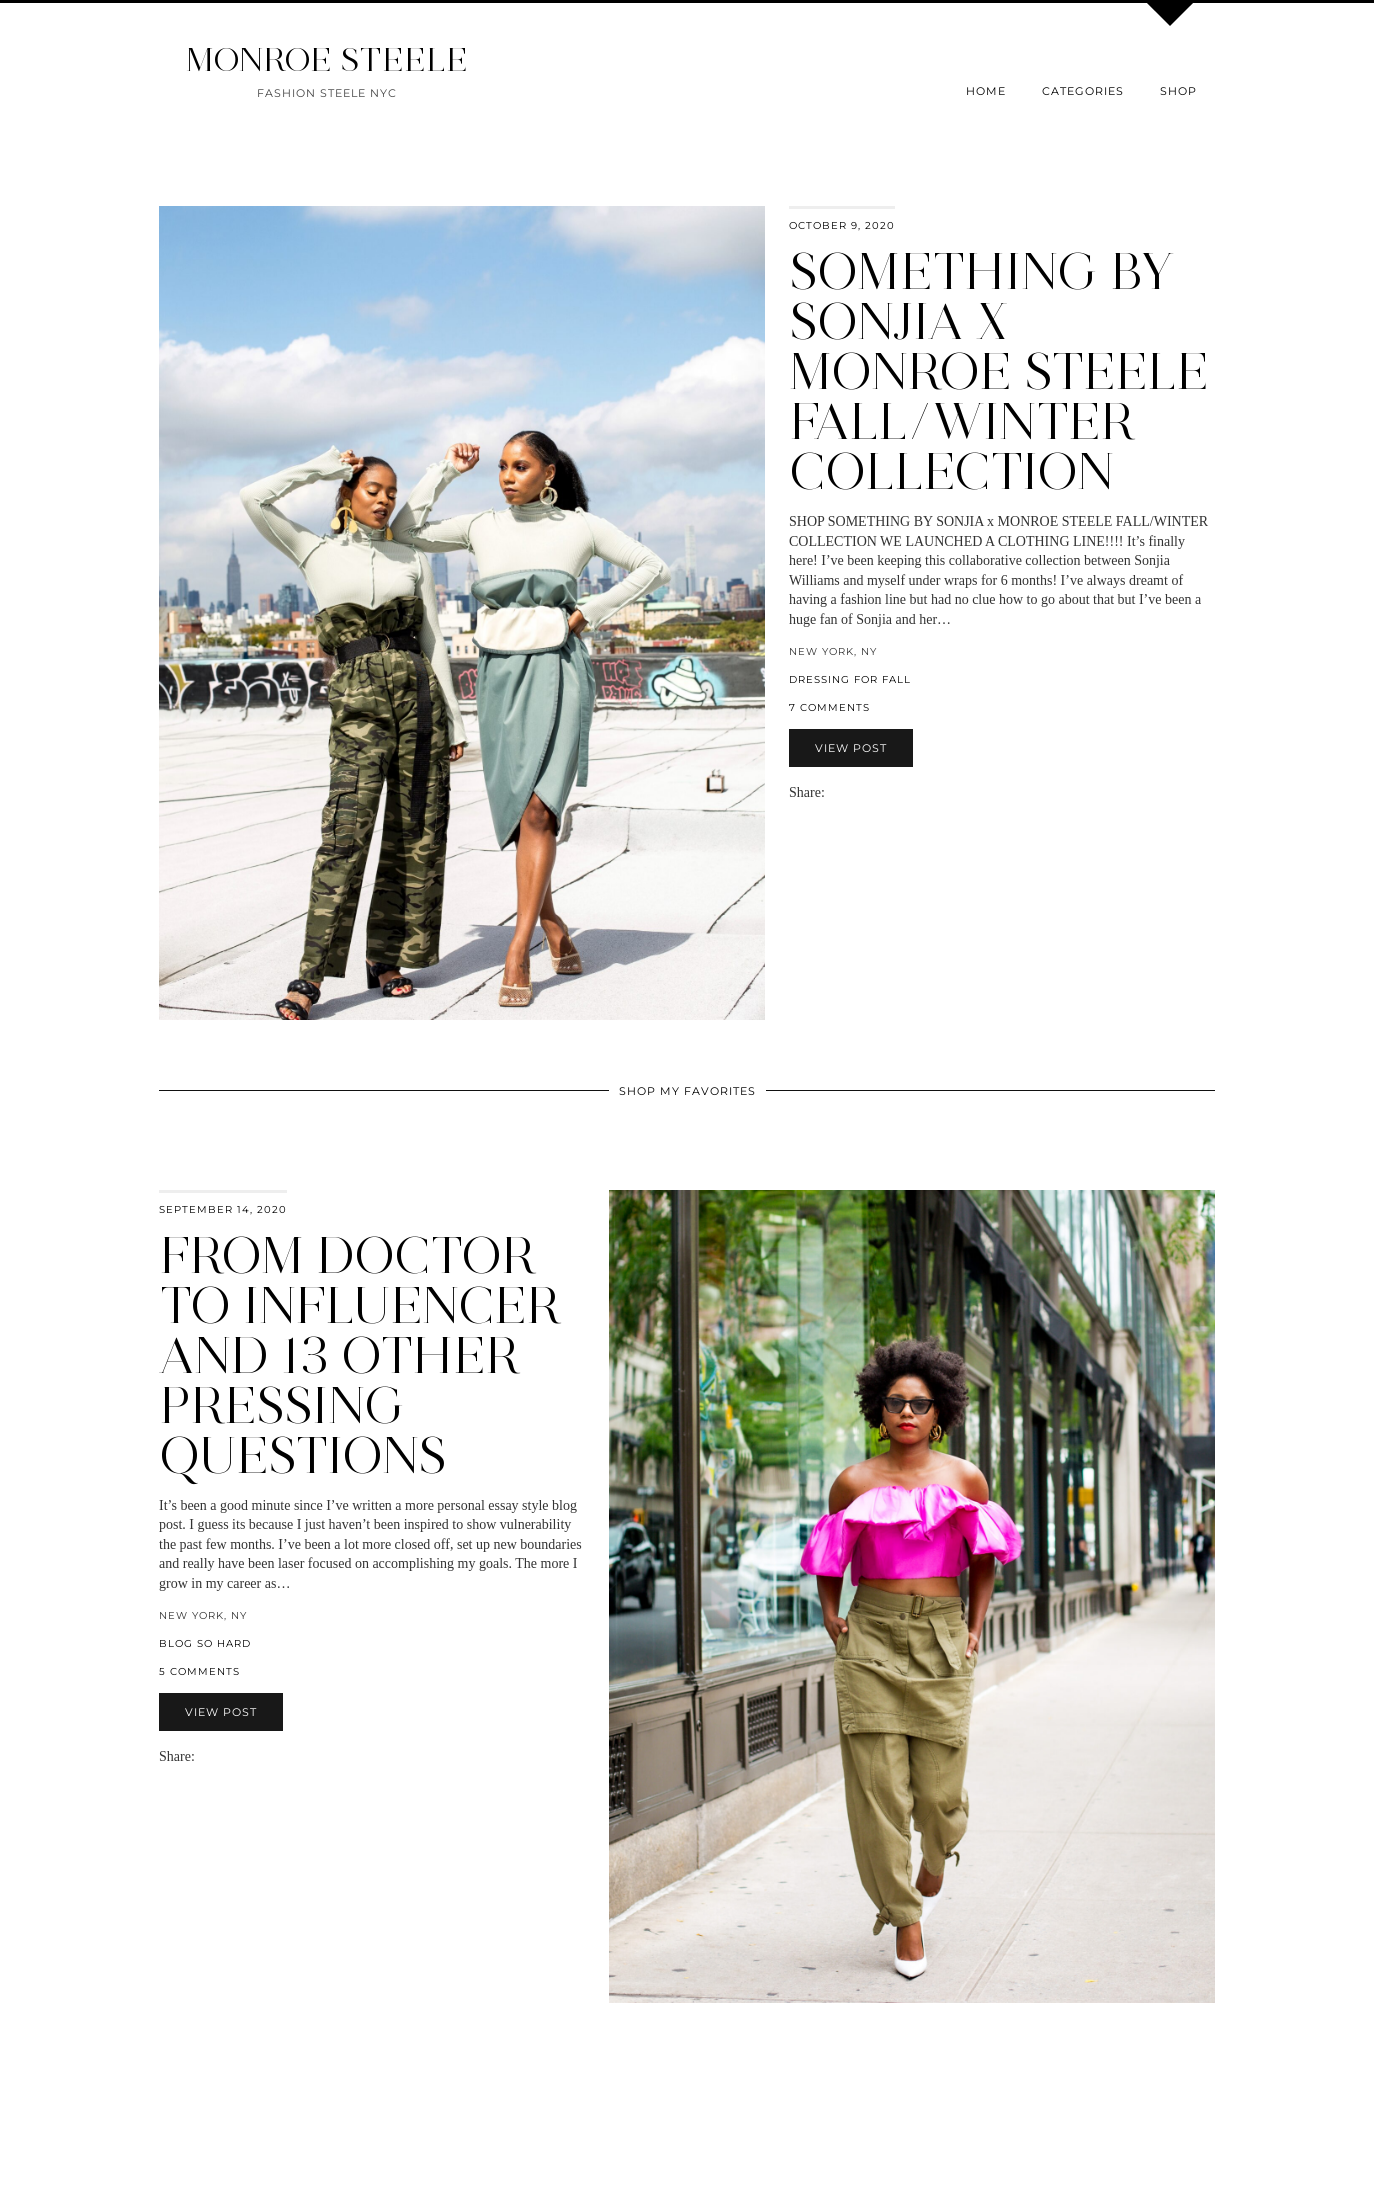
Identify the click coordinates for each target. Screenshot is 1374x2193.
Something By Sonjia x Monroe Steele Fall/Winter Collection (999, 371)
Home (986, 91)
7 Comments (829, 707)
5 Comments (199, 1671)
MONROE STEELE (327, 59)
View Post (851, 748)
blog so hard (205, 1643)
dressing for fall (850, 679)
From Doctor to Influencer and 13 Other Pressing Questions (360, 1355)
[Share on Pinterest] (863, 792)
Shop (1178, 91)
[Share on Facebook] (843, 792)
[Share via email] (833, 792)
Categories (1083, 91)
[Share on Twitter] (853, 792)
